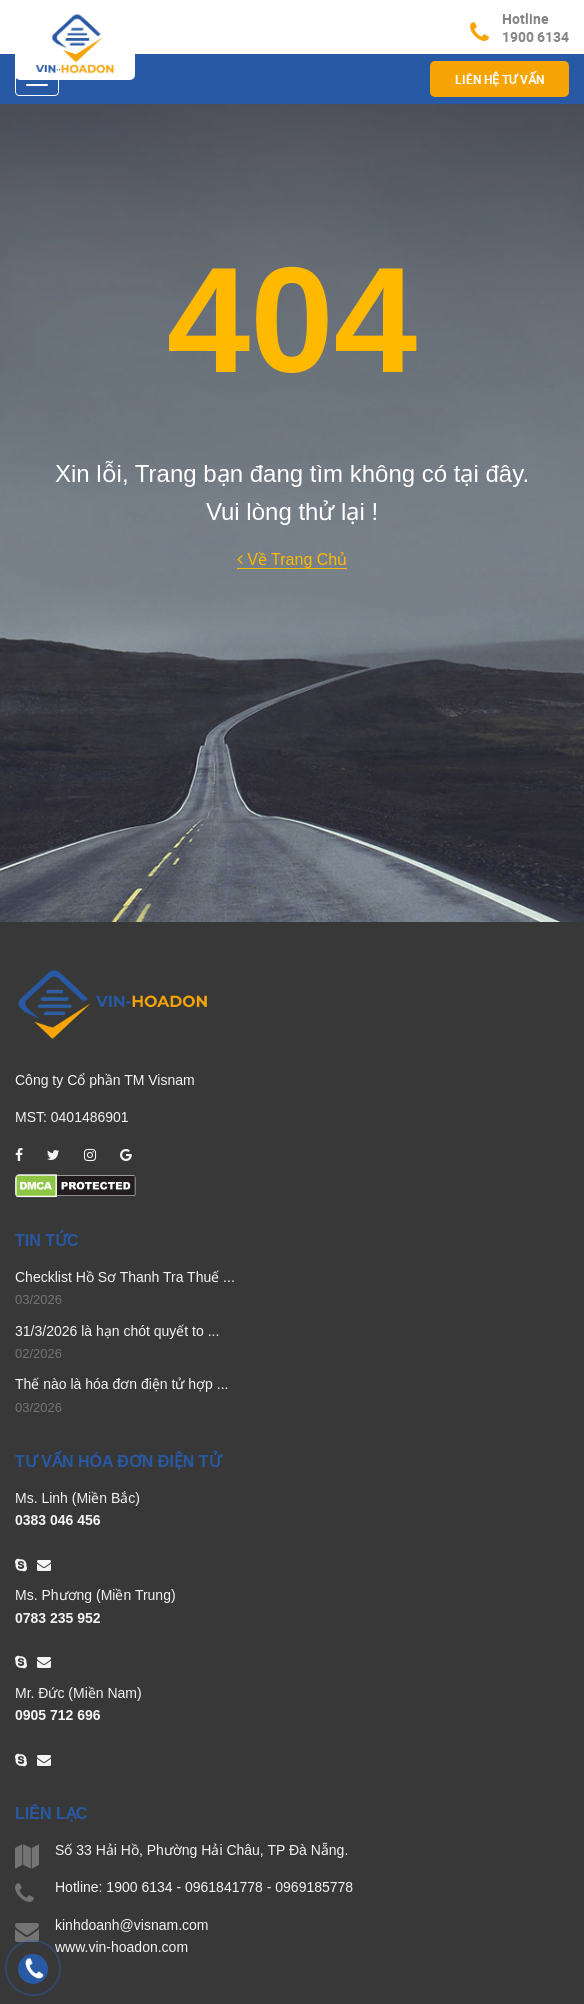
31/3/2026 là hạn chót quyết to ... (117, 1331)
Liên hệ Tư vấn (499, 79)
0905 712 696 (58, 1715)
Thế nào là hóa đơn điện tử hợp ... (121, 1384)
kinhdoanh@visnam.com (132, 1925)
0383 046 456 (58, 1520)
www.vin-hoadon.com (121, 1947)
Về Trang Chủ (292, 559)
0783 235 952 (58, 1618)
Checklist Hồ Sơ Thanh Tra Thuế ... (125, 1277)
